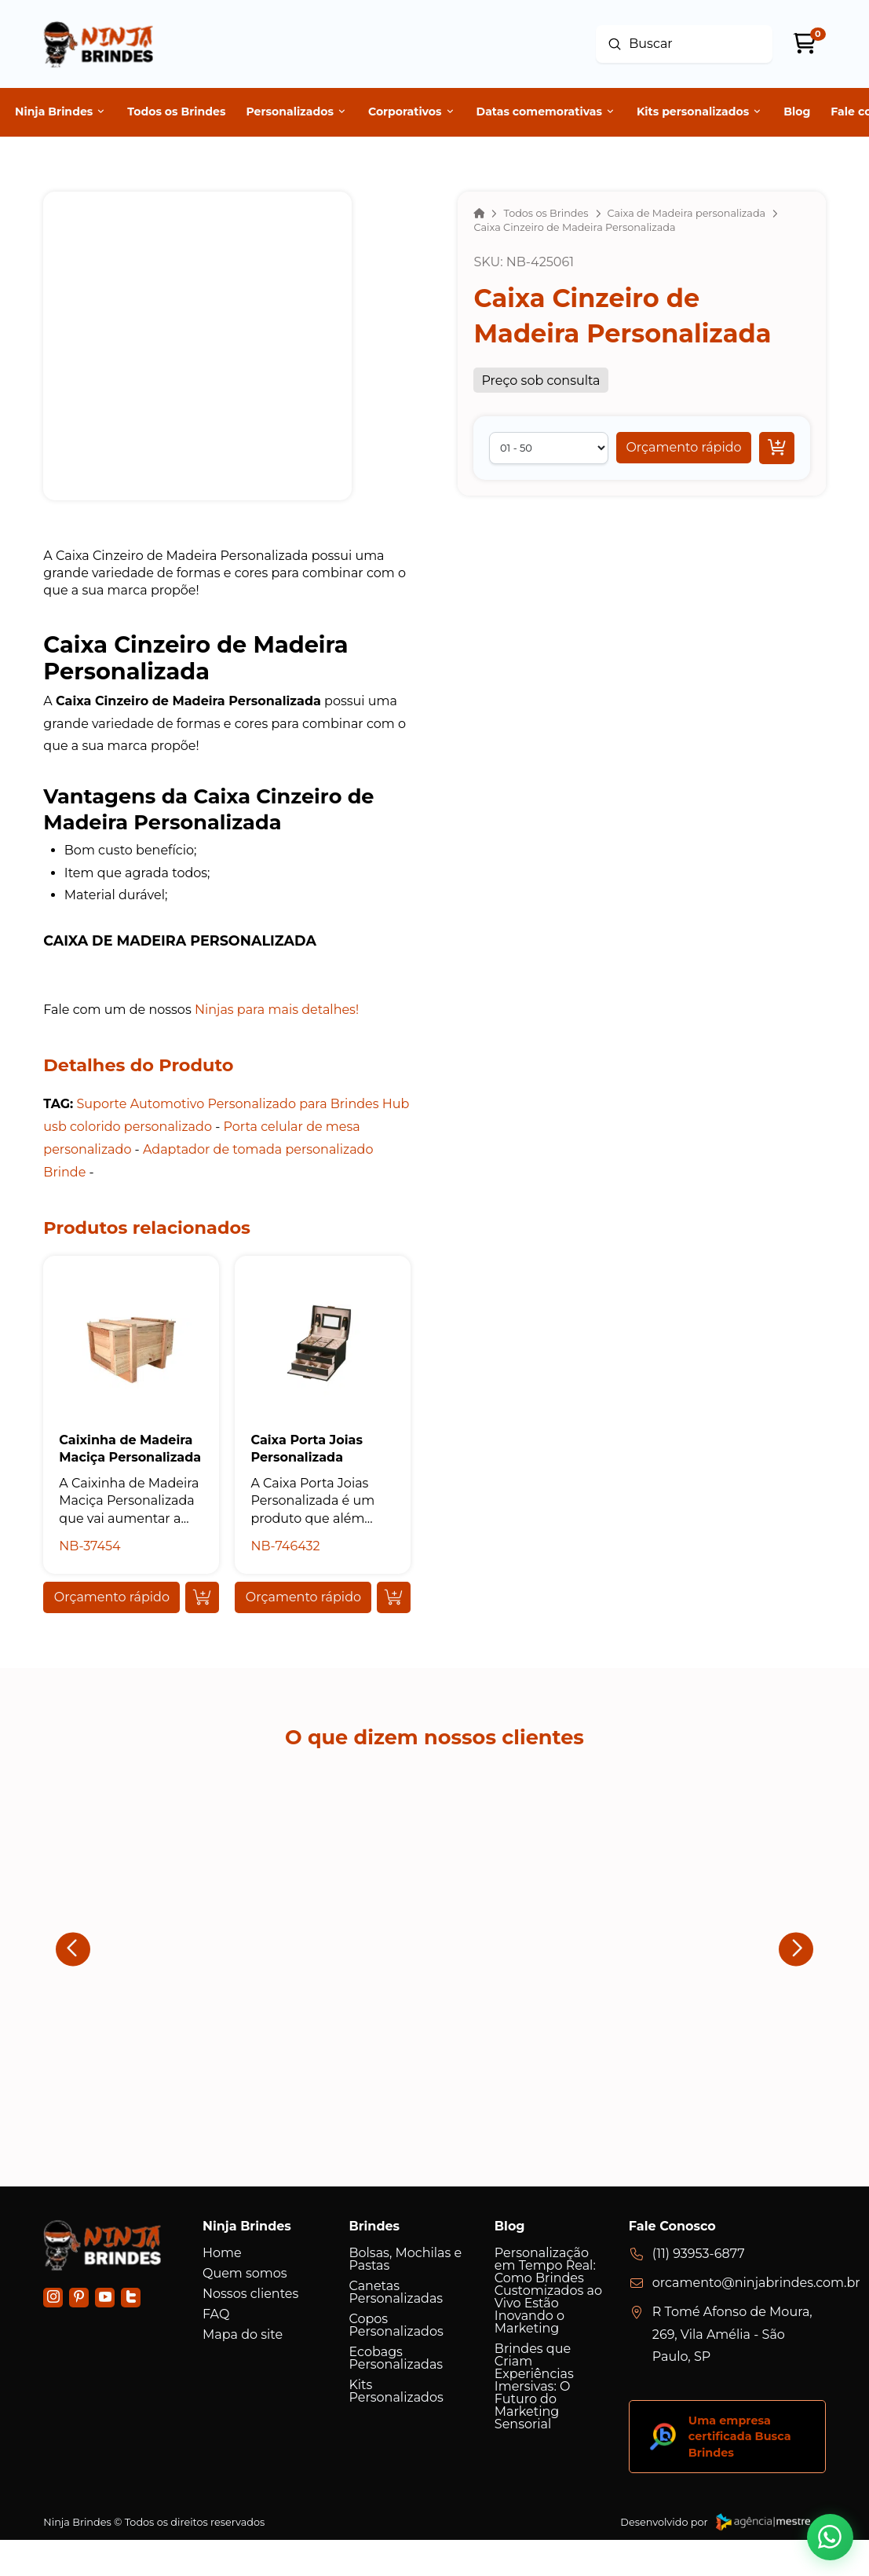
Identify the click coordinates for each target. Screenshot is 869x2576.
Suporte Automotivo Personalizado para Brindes (227, 1103)
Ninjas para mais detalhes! (277, 1009)
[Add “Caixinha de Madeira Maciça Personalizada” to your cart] (202, 1597)
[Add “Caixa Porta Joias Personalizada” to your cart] (394, 1597)
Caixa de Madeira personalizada (179, 940)
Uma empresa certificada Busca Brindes (739, 2436)
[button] (683, 447)
